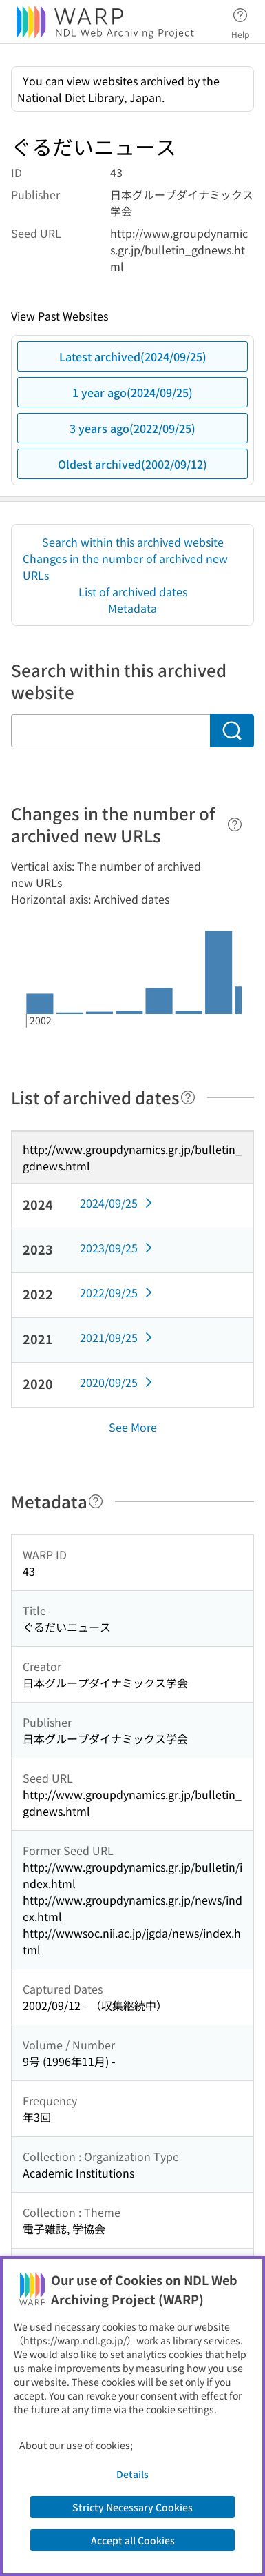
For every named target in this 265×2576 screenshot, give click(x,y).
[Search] (232, 730)
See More (133, 1427)
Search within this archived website (133, 542)
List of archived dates (132, 591)
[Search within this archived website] (110, 730)
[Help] (234, 824)
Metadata (132, 608)
